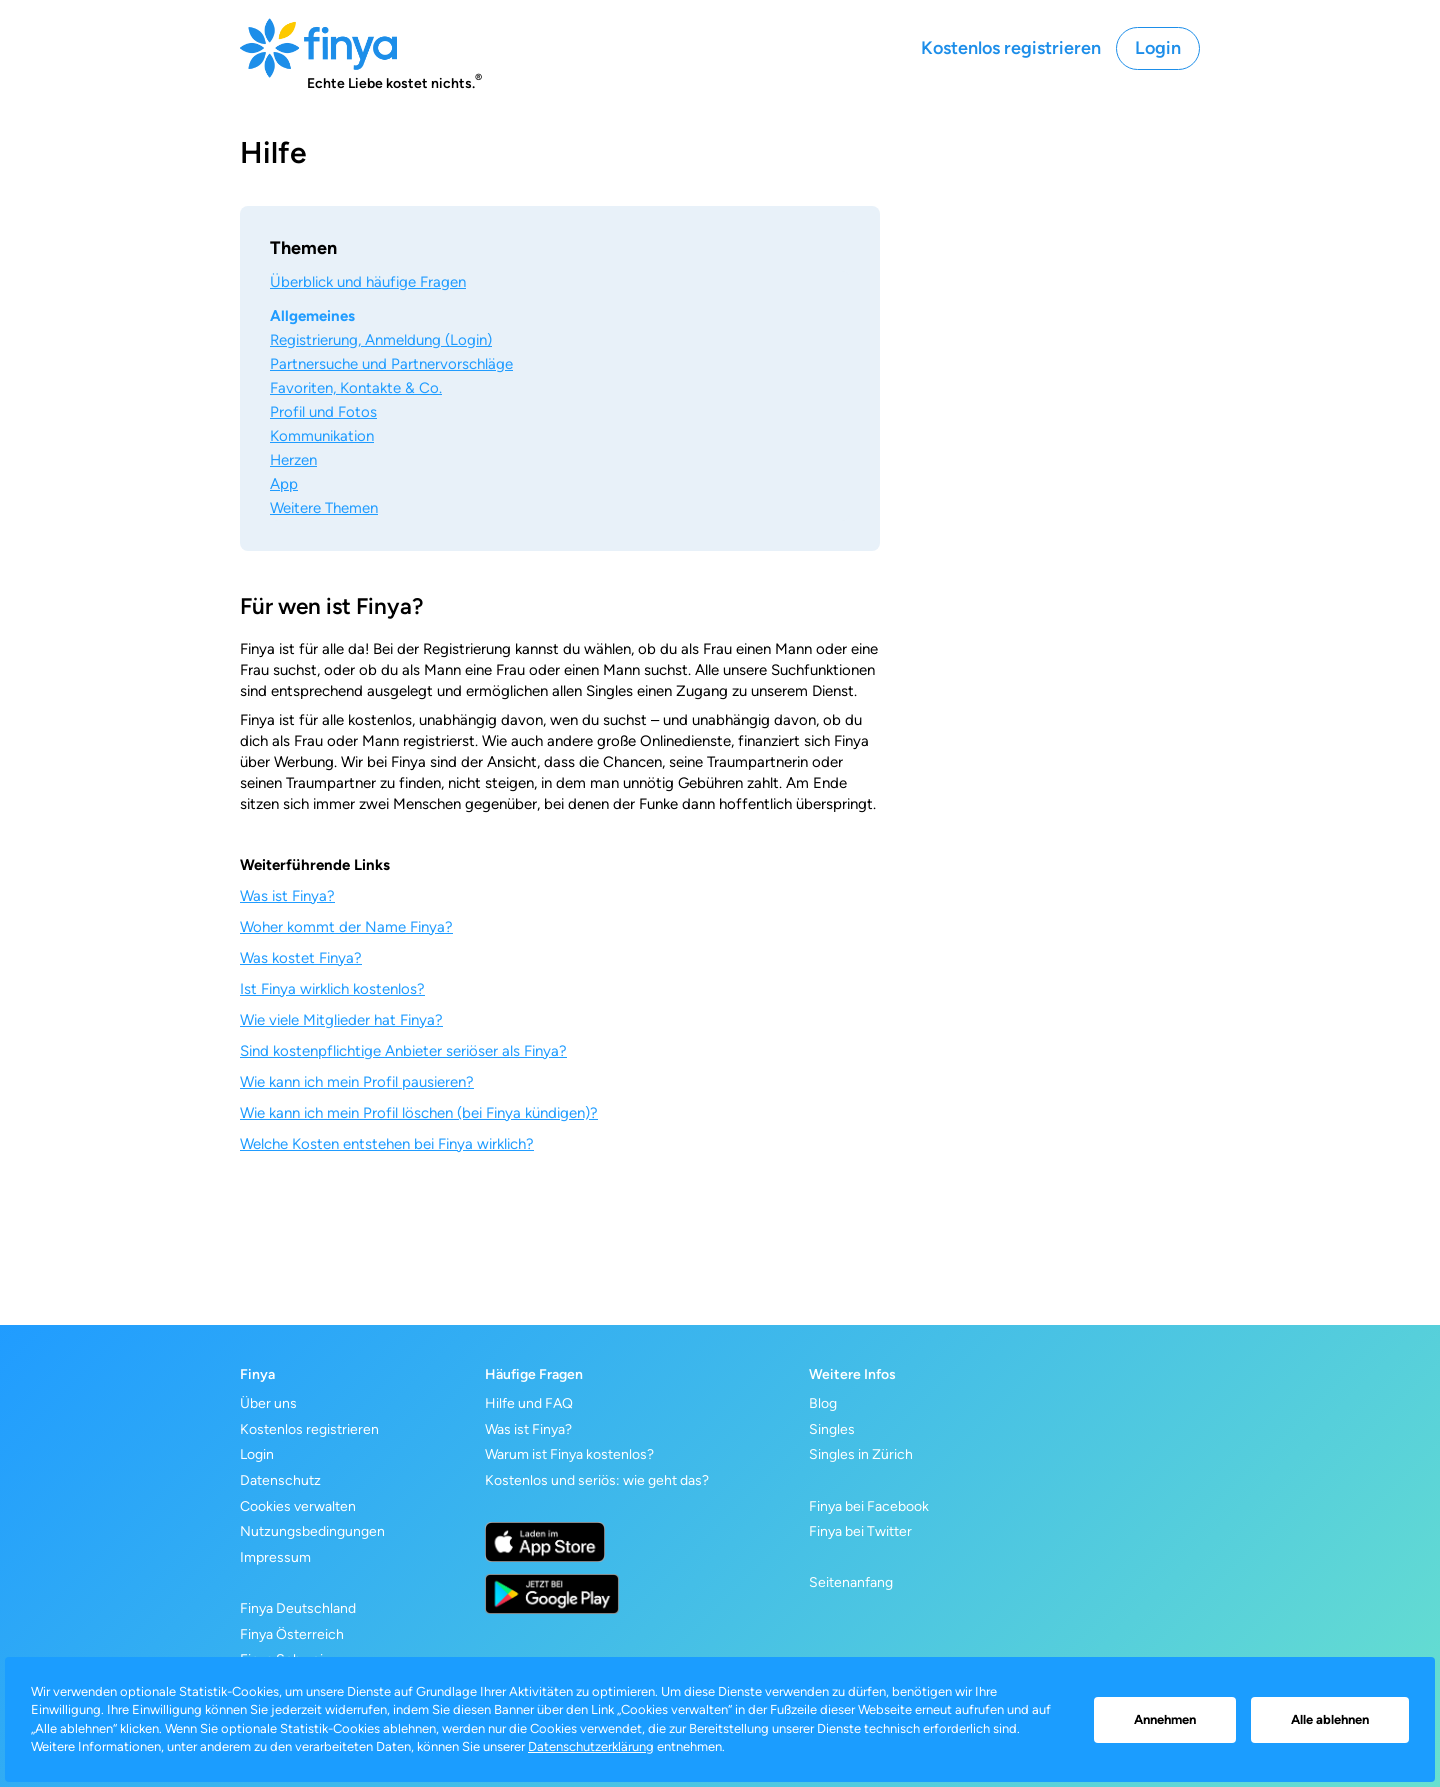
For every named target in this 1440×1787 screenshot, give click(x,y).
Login (1158, 48)
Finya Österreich (292, 1634)
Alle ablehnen (1330, 1719)
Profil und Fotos (323, 412)
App (284, 484)
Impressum (275, 1557)
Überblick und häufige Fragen (368, 282)
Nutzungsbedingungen (312, 1531)
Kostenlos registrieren (1011, 48)
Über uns (268, 1403)
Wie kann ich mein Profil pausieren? (357, 1082)
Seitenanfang (851, 1582)
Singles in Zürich (861, 1454)
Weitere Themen (324, 508)
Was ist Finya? (287, 896)
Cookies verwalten (298, 1506)
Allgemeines (312, 316)
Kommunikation (322, 436)
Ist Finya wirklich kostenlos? (332, 989)
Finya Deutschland (298, 1608)
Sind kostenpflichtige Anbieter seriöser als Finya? (403, 1051)
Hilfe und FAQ (529, 1403)
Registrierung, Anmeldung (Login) (381, 340)
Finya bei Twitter (860, 1531)
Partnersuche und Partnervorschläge (391, 364)
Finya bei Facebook (869, 1506)
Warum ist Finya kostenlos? (569, 1454)
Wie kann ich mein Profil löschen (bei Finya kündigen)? (419, 1113)
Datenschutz (280, 1480)
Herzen (293, 460)
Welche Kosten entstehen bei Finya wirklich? (387, 1144)
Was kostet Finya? (301, 958)
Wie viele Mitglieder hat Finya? (341, 1020)
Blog (823, 1403)
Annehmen (1165, 1719)
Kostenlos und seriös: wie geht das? (597, 1480)
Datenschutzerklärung (591, 1746)
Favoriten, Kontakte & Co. (356, 388)
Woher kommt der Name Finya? (346, 927)
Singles (832, 1429)
